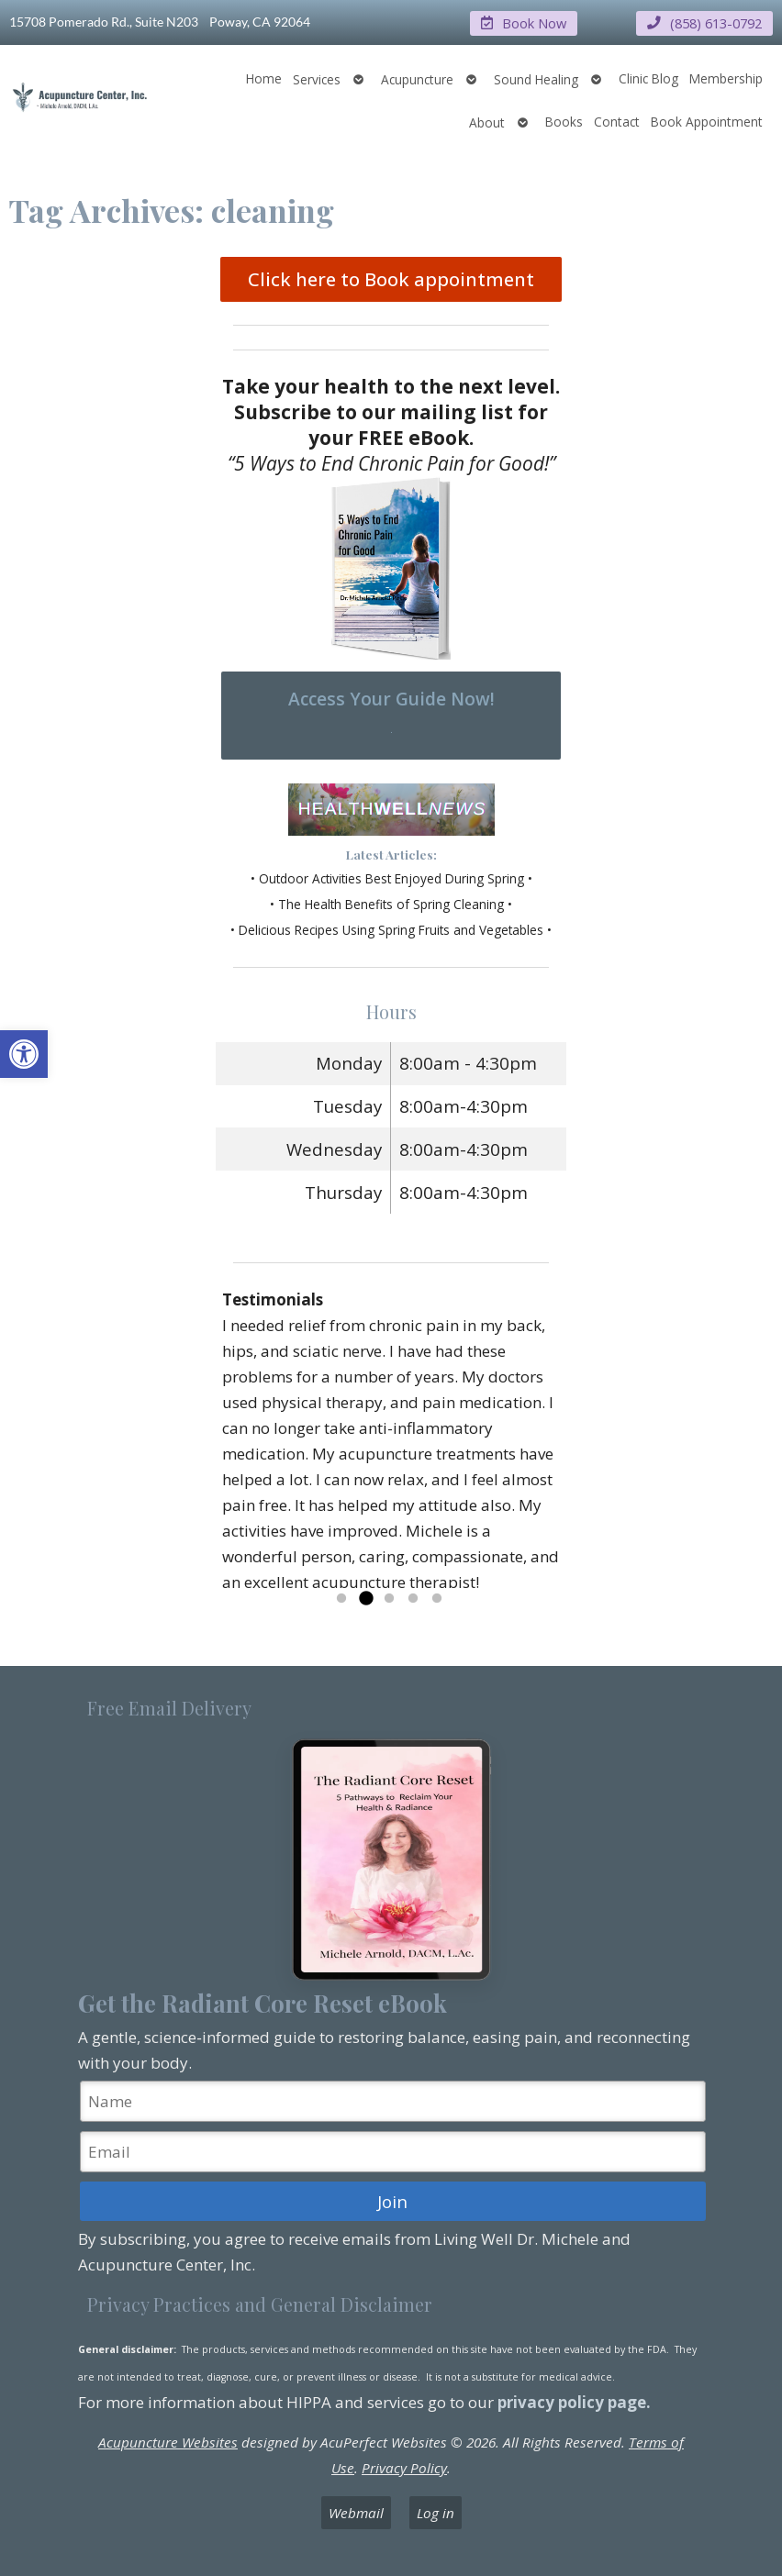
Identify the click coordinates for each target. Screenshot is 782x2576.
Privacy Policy (404, 2467)
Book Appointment (707, 120)
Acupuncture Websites (168, 2441)
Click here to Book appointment (391, 279)
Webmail (356, 2513)
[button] (24, 1054)
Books (564, 120)
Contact (617, 120)
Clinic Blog (648, 77)
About (487, 121)
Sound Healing (536, 78)
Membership (726, 77)
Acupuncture (417, 78)
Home (264, 77)
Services (317, 78)
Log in (435, 2513)
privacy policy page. (575, 2401)
